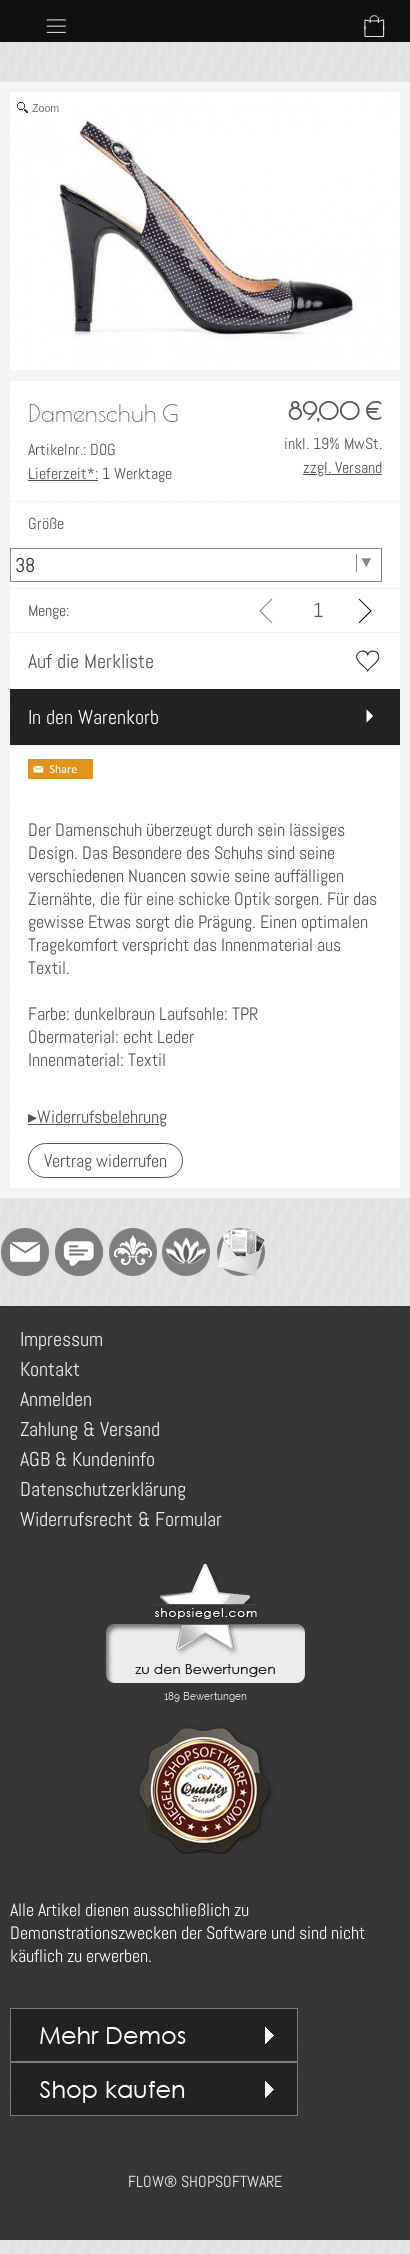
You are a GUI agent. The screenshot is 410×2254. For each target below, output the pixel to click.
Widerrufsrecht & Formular (121, 1519)
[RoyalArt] (133, 1252)
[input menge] (317, 610)
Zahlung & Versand (90, 1429)
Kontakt (50, 1369)
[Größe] (196, 565)
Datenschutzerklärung (103, 1489)
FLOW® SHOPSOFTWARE (205, 2181)
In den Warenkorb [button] (93, 717)
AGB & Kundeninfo (87, 1459)
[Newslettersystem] (241, 1252)
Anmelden (56, 1399)
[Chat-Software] (79, 1252)
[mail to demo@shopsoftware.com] (25, 1252)
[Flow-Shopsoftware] (187, 1252)
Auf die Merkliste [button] (91, 661)
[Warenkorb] (374, 26)
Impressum (61, 1339)
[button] (56, 26)
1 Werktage (100, 473)
